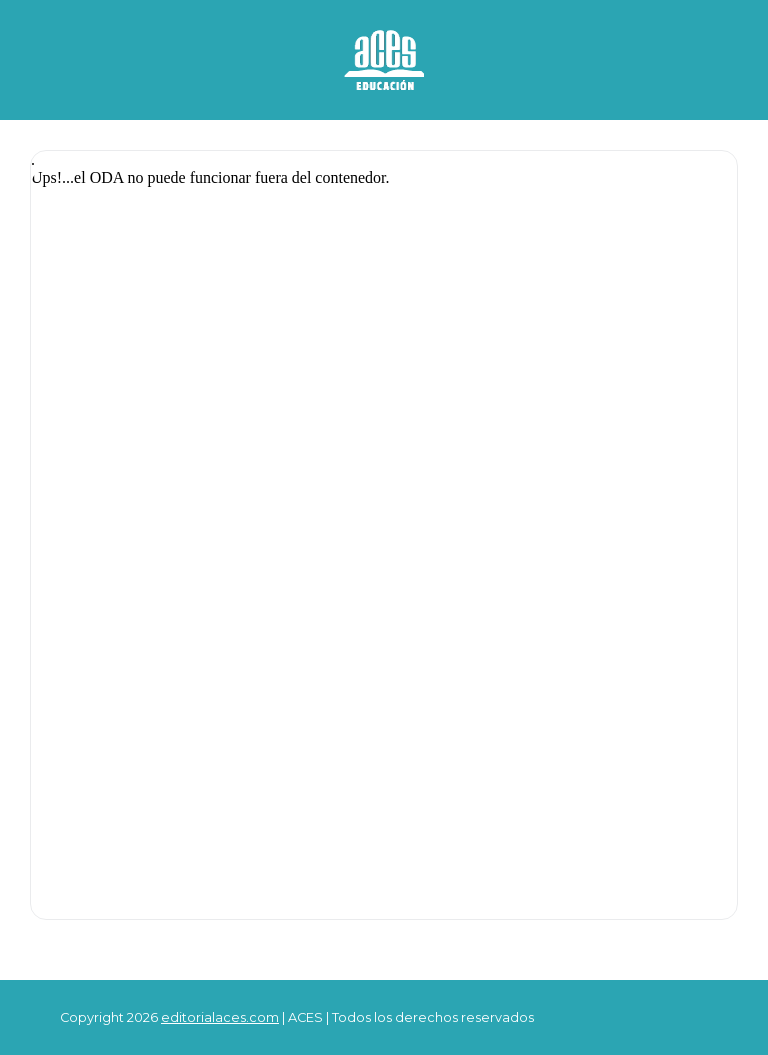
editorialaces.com (220, 1017)
